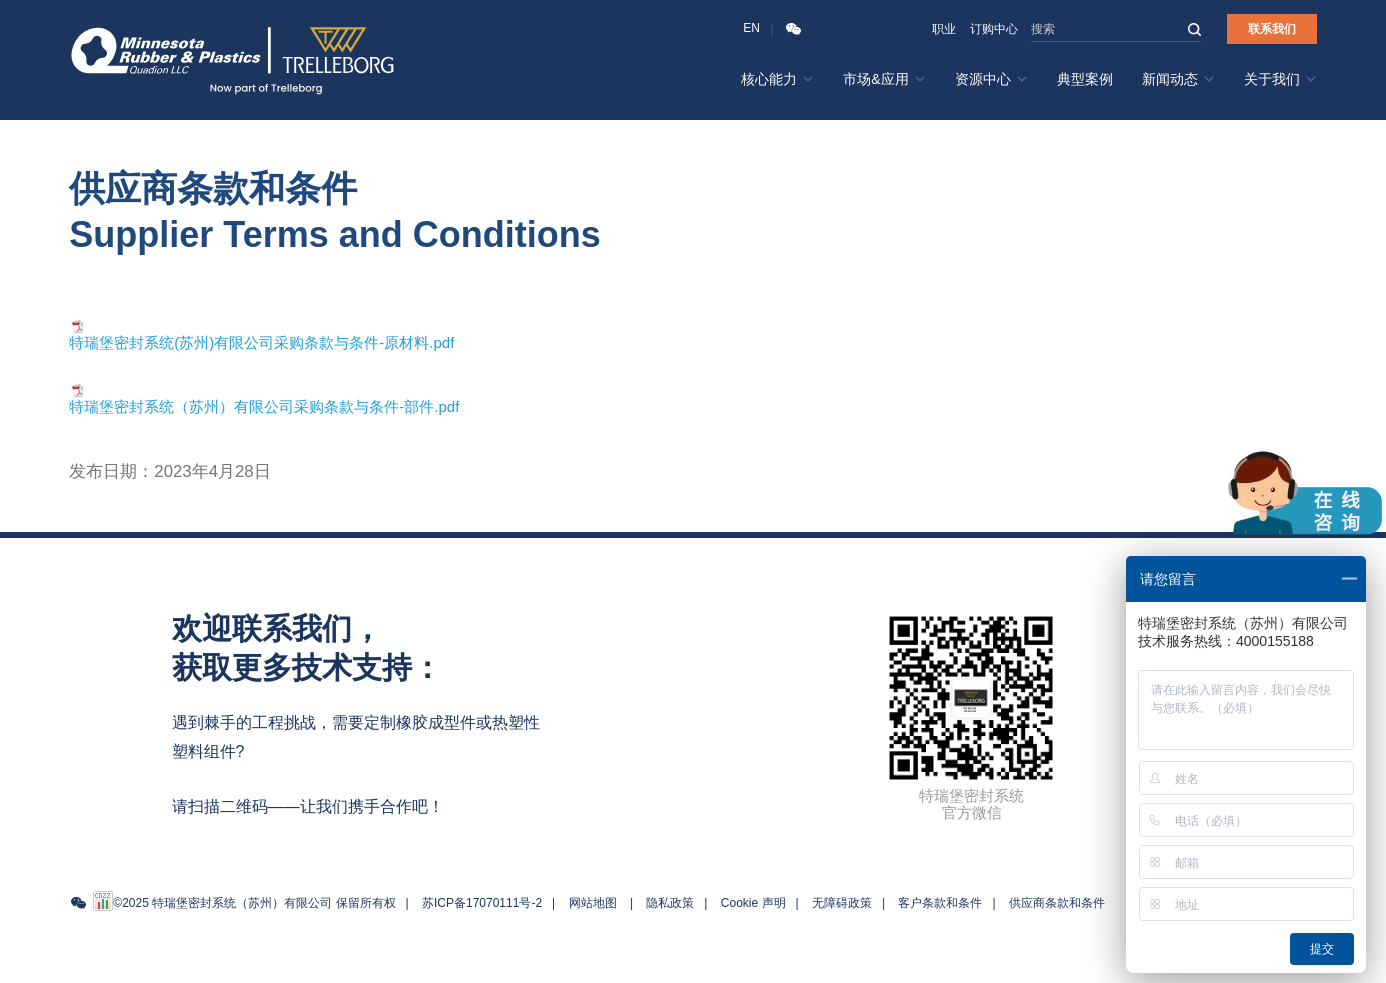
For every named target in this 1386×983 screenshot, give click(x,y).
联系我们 (1272, 29)
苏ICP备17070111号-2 (482, 903)
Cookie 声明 (753, 903)
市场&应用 (884, 79)
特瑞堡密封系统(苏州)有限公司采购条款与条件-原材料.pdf (261, 342)
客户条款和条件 (940, 903)
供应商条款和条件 (1057, 903)
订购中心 (994, 29)
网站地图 (593, 903)
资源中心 (991, 79)
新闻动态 (1178, 79)
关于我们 (1280, 79)
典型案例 (1085, 79)
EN (751, 28)
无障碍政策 (842, 903)
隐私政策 (670, 903)
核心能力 (777, 79)
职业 (944, 29)
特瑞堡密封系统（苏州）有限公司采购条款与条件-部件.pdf (264, 406)
